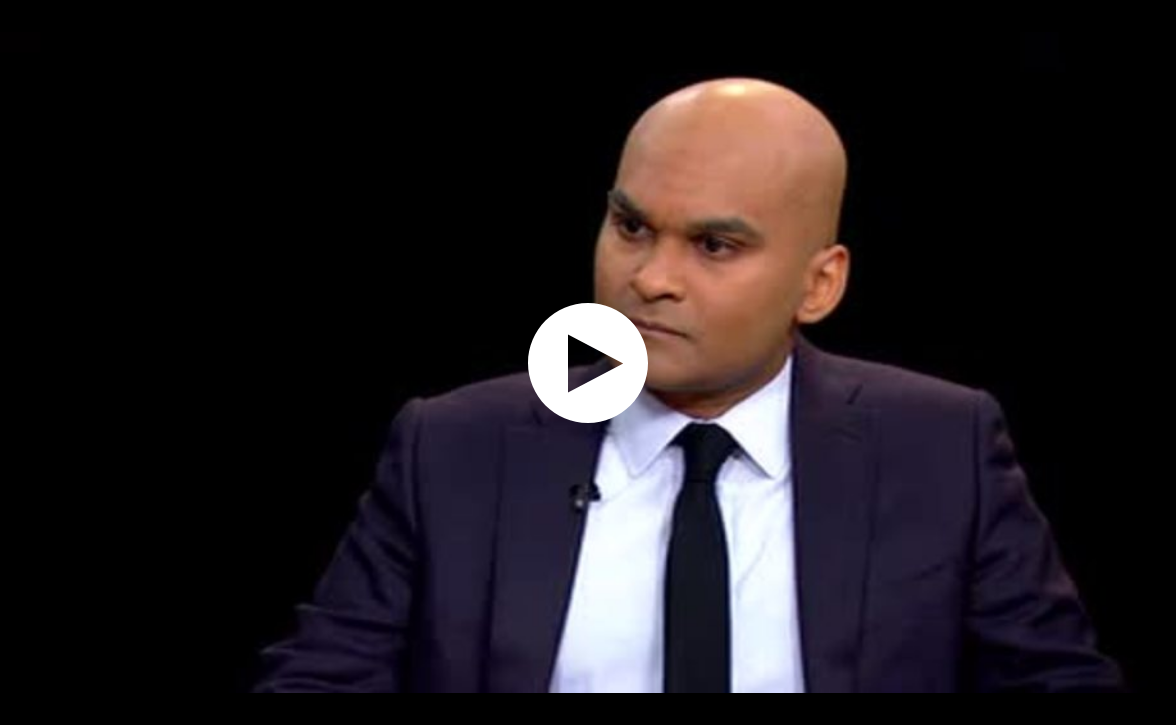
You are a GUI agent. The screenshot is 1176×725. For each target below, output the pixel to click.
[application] (588, 362)
